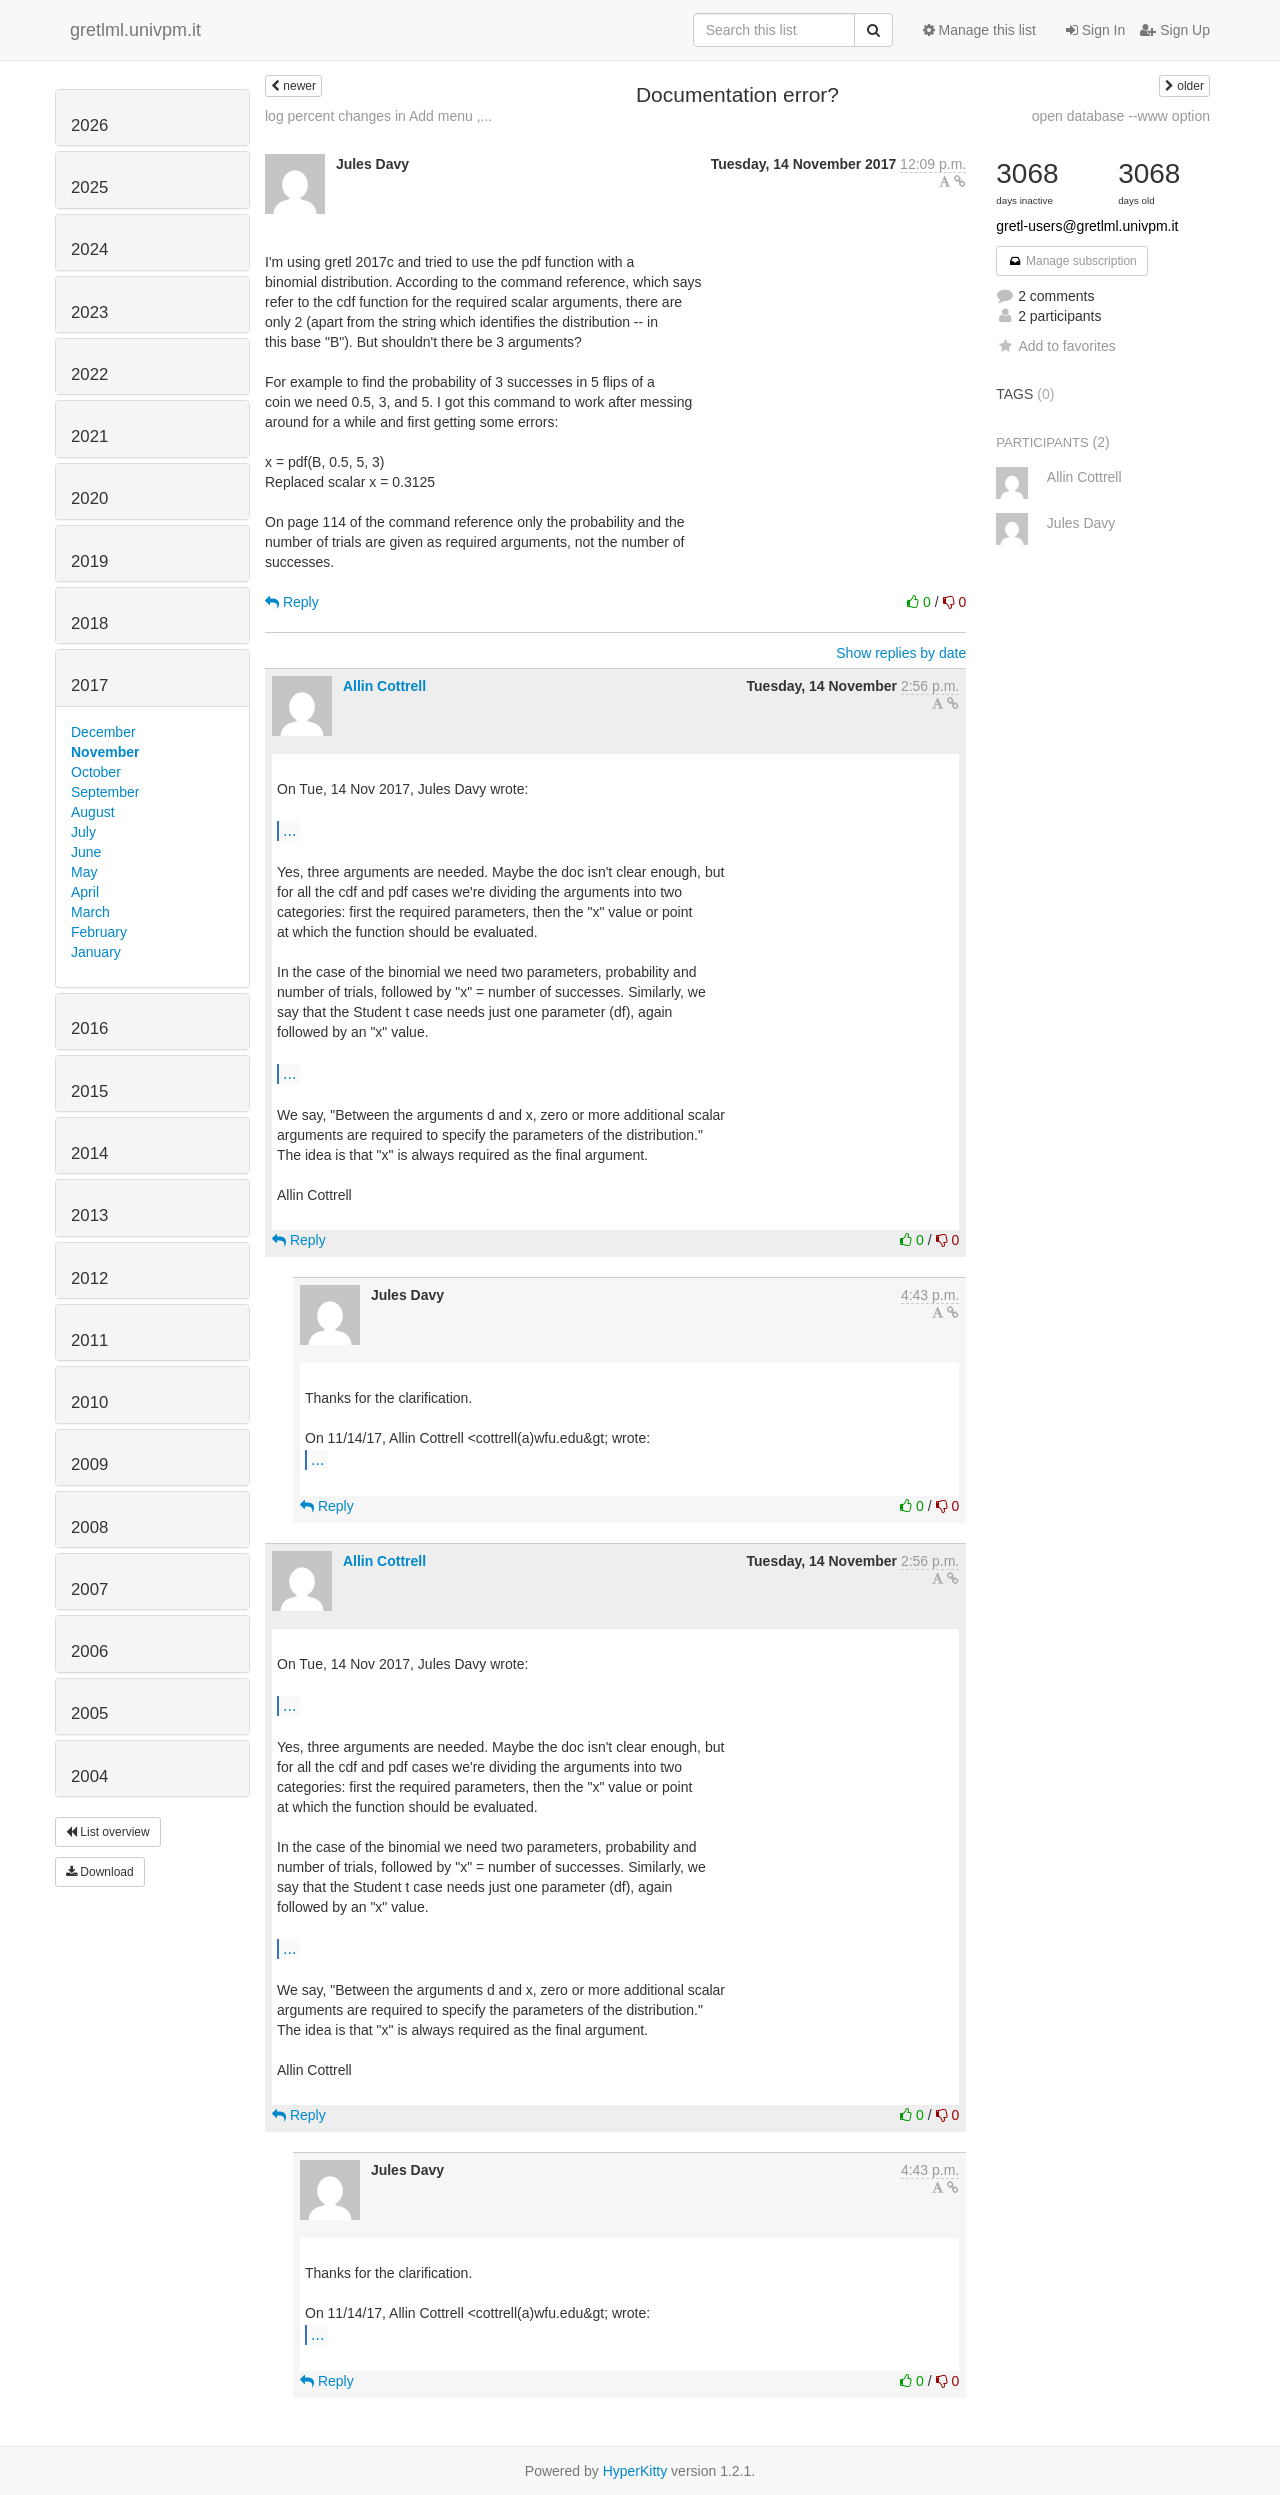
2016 (89, 1028)
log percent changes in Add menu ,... (378, 116)
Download (100, 1872)
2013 (89, 1215)
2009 (89, 1464)
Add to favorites (1055, 346)
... (289, 830)
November (105, 752)
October (96, 772)
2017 (89, 685)
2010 (89, 1402)
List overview (108, 1832)
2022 (89, 374)
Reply (292, 602)
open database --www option (1121, 116)
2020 (89, 498)
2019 (89, 561)
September (105, 792)
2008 (89, 1527)
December (103, 732)
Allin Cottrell (384, 686)
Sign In (1095, 30)
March (90, 912)
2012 (89, 1278)
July (83, 832)
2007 (89, 1589)
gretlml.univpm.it (135, 30)
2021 (89, 436)
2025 (89, 187)
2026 (89, 125)
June (86, 852)
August (93, 812)
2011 (89, 1340)
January (96, 952)
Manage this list (979, 30)
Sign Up (1175, 30)
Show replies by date (901, 653)
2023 (89, 312)
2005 (89, 1713)
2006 (89, 1651)
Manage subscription (1072, 261)
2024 (89, 249)
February (99, 932)
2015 (89, 1091)
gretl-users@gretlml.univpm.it (1087, 226)
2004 (89, 1776)
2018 (89, 623)
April (85, 892)
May (84, 872)
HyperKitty (635, 2471)
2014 (89, 1153)
